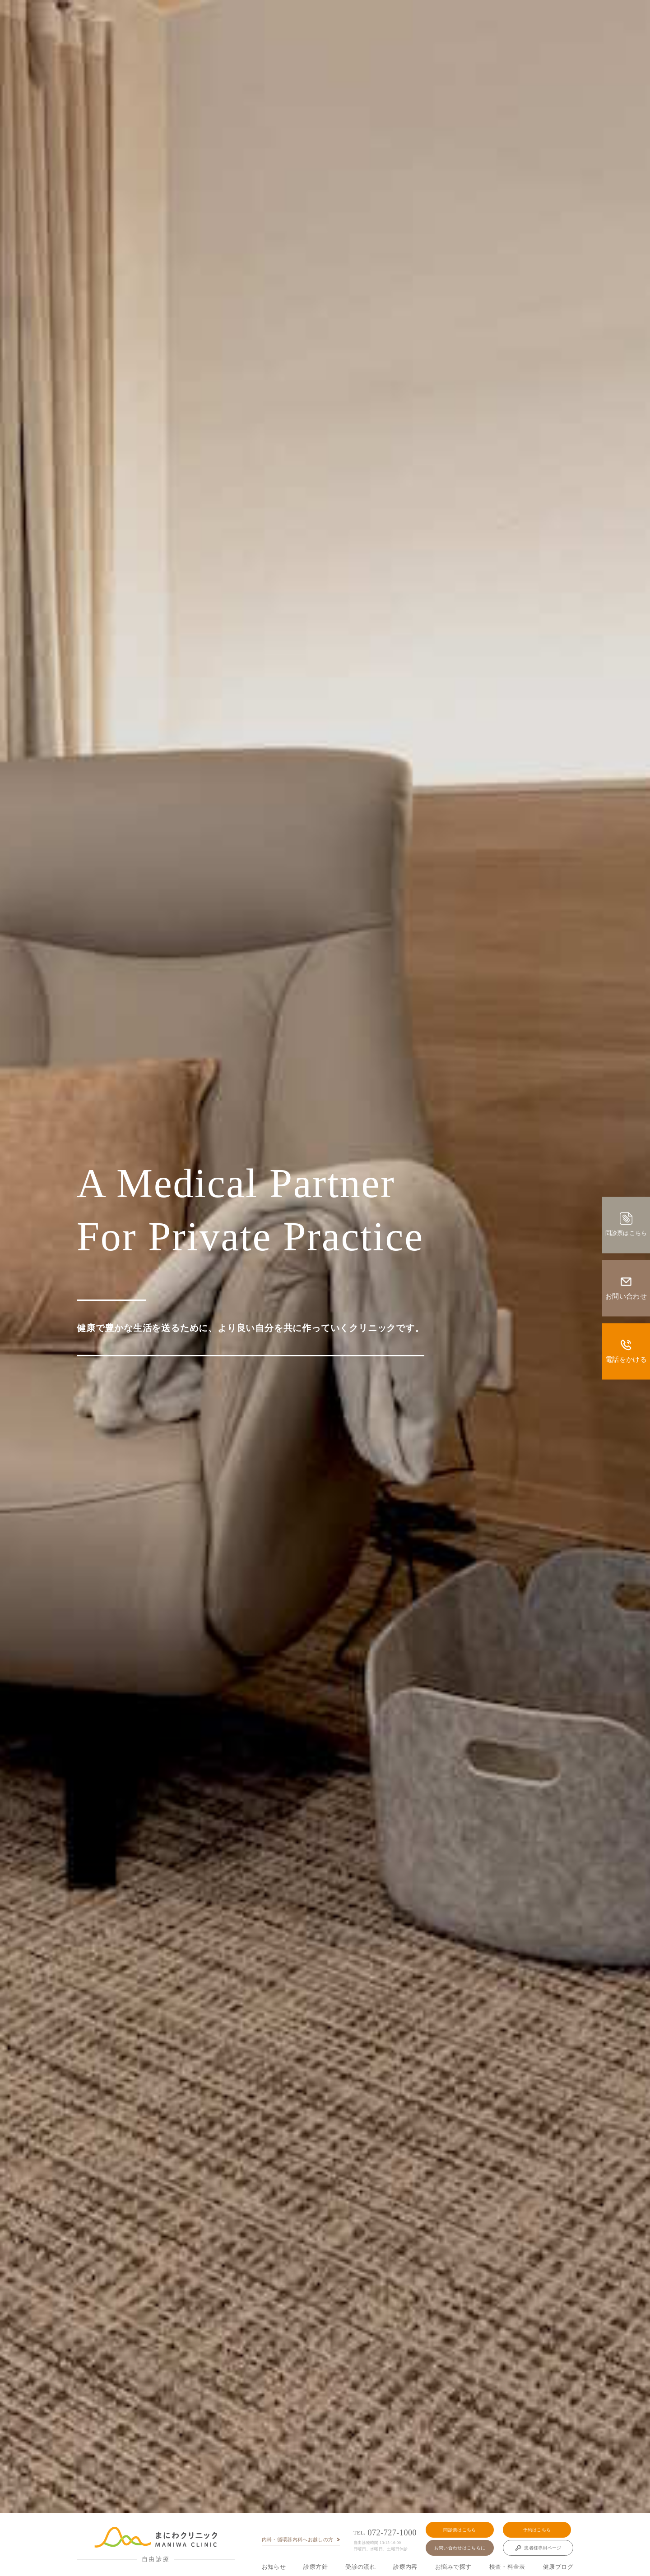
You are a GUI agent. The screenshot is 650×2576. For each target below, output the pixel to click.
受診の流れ (360, 2566)
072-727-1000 (385, 2532)
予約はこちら (537, 2529)
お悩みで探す (453, 2566)
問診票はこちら (459, 2529)
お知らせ (274, 2566)
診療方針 (315, 2566)
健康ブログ (558, 2566)
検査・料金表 (507, 2566)
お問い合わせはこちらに (459, 2547)
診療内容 (405, 2566)
